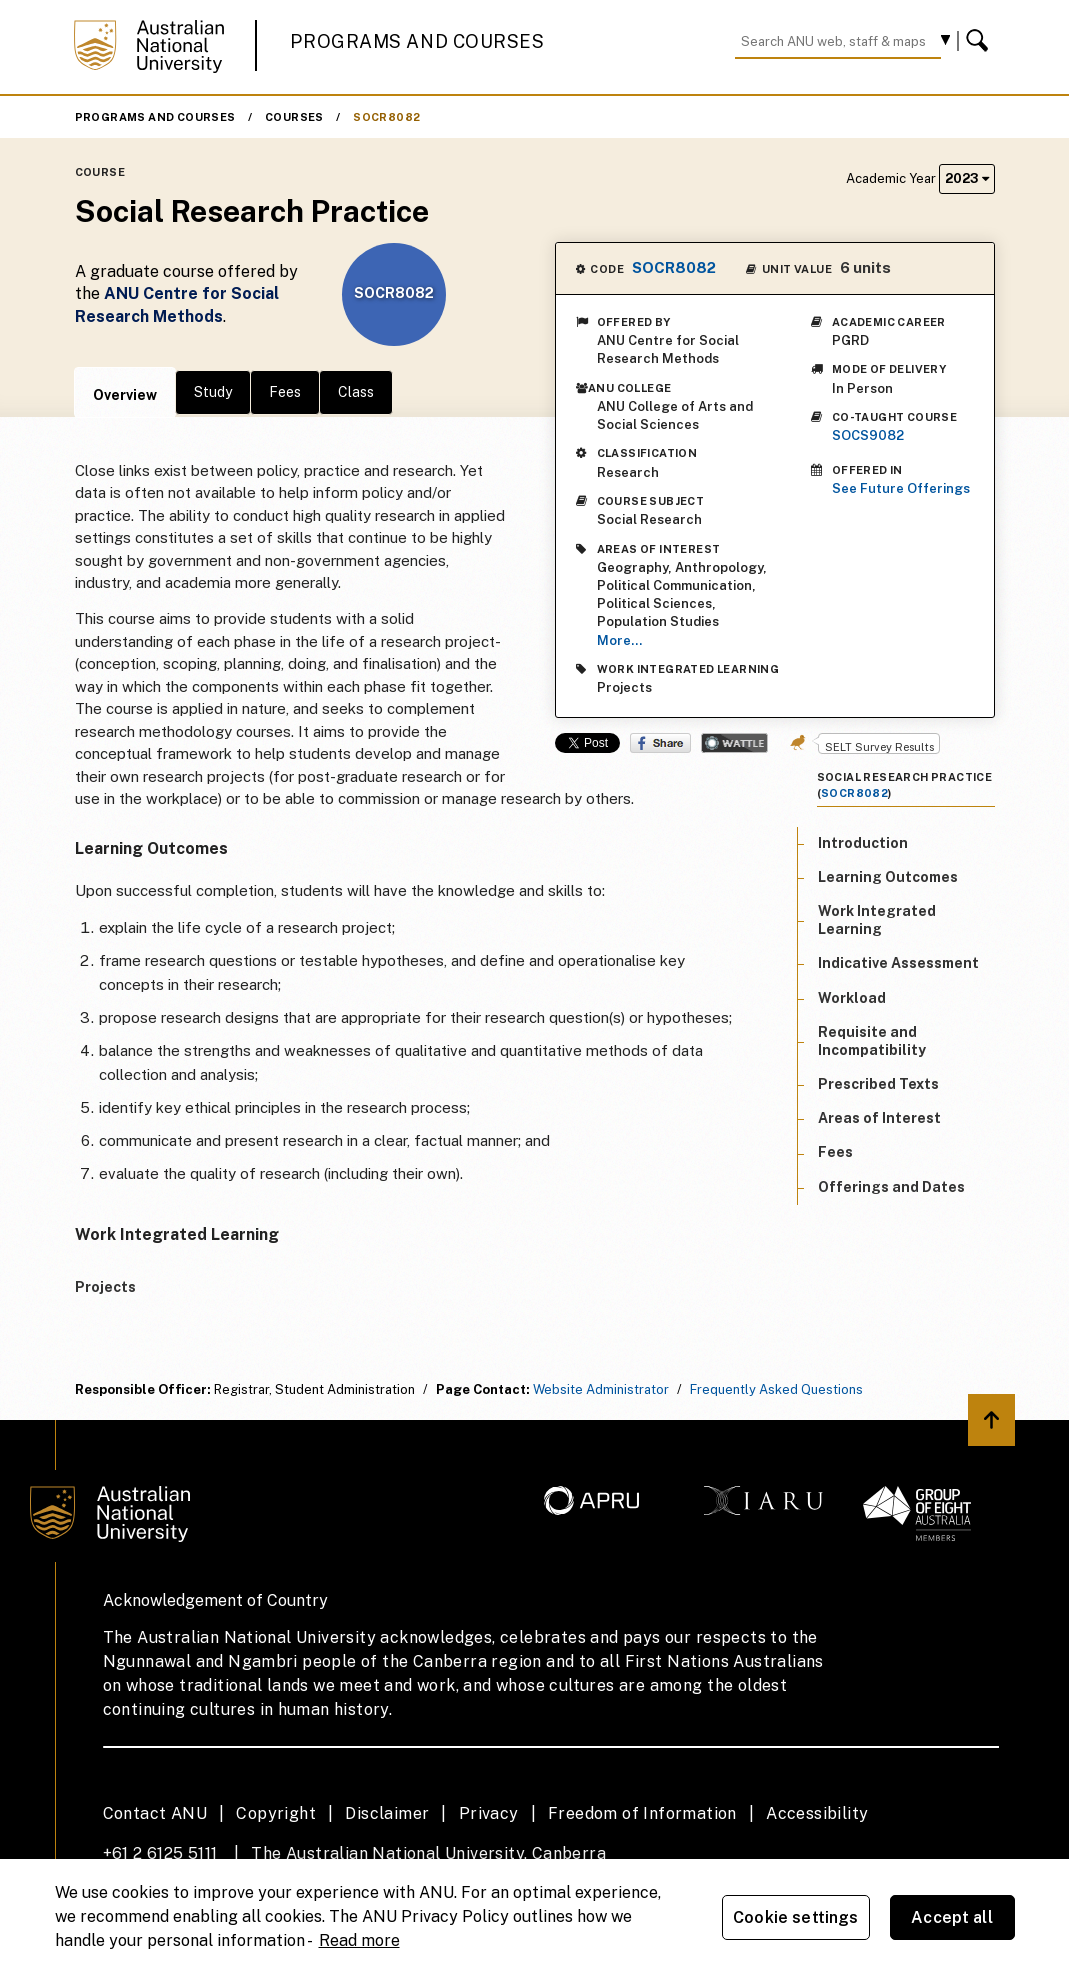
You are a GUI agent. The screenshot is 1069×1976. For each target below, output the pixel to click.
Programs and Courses (417, 41)
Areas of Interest (879, 1118)
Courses (294, 117)
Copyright (276, 1813)
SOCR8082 (386, 117)
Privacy (489, 1813)
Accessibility (817, 1813)
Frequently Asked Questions (776, 1389)
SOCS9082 (868, 435)
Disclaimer (387, 1813)
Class (356, 392)
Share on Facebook (660, 743)
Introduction (863, 843)
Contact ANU (155, 1813)
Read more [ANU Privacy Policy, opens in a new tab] (359, 1940)
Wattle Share (734, 743)
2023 (967, 178)
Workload (852, 998)
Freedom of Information (642, 1813)
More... (619, 640)
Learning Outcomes (888, 877)
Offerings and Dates (891, 1187)
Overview (125, 395)
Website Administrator (601, 1389)
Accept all (952, 1917)
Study (213, 392)
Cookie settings (795, 1917)
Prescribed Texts (878, 1084)
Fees (285, 392)
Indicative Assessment (898, 963)
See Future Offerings (901, 488)
